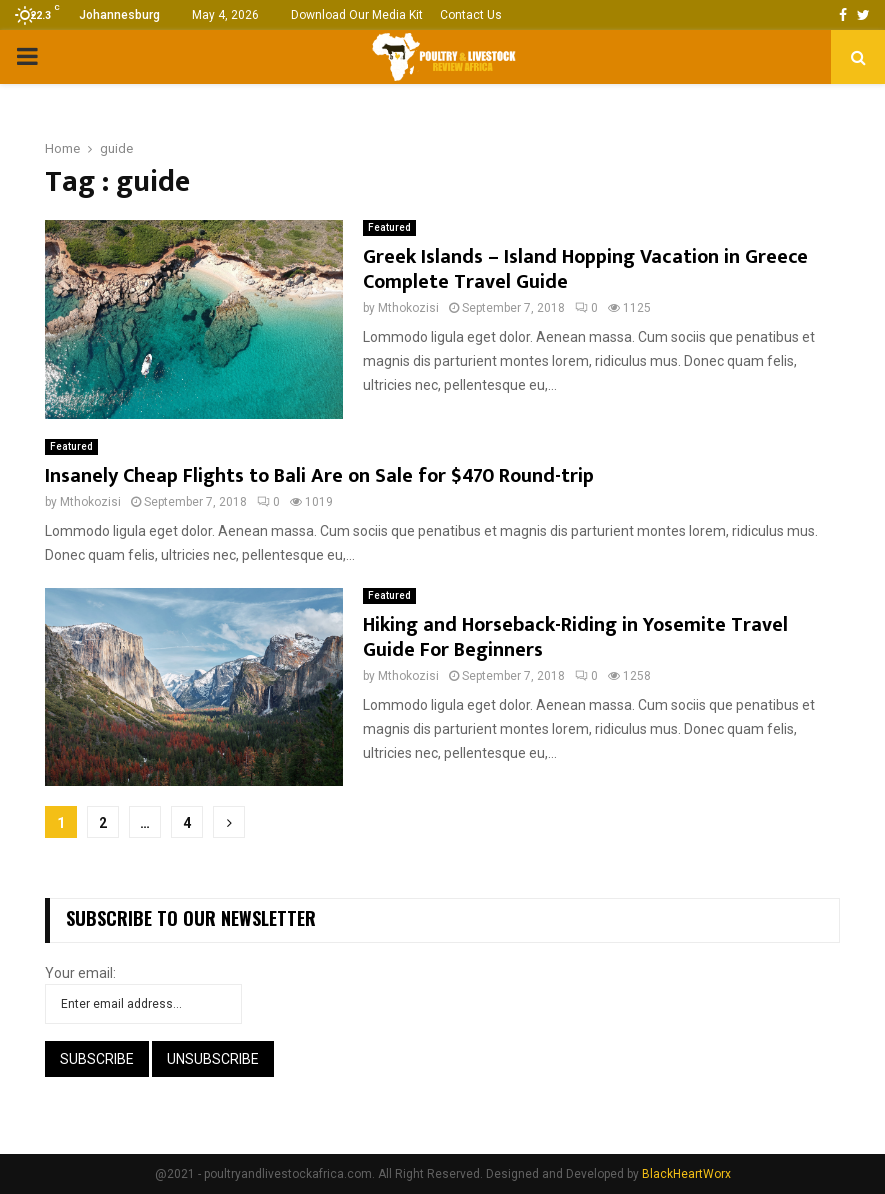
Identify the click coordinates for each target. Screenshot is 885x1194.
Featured (389, 227)
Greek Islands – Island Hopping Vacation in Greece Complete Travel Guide (585, 269)
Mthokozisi (408, 308)
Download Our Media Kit (357, 15)
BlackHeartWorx (686, 1174)
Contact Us (471, 15)
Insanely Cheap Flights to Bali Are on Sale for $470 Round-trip (319, 476)
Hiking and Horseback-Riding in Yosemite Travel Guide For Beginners (575, 637)
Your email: (80, 973)
